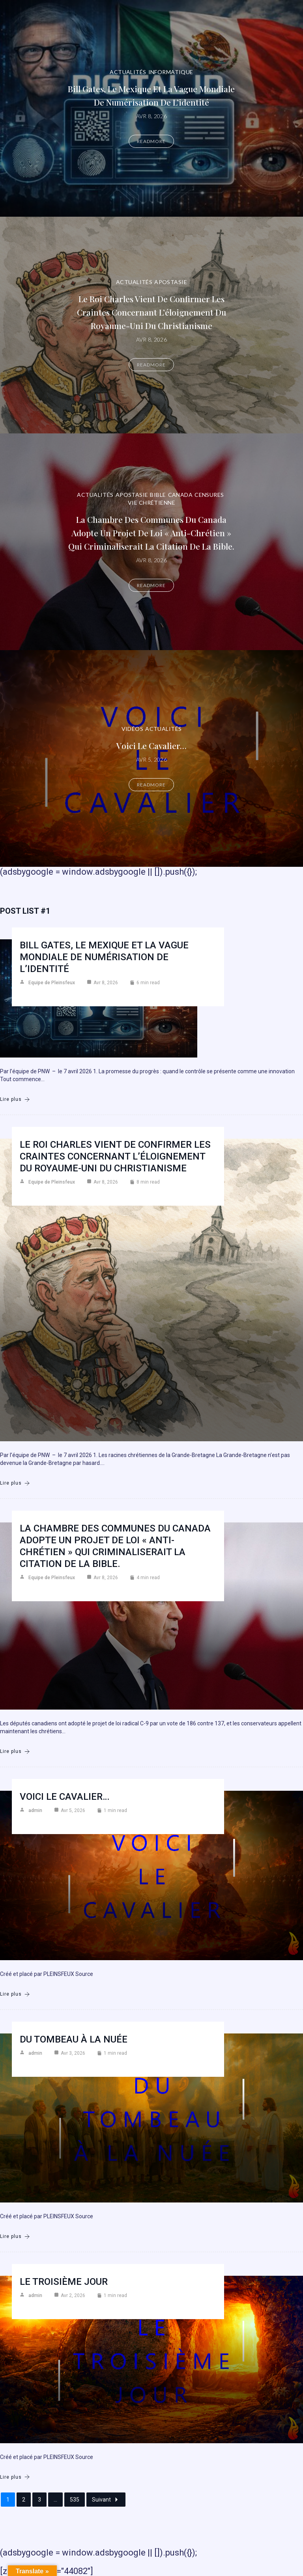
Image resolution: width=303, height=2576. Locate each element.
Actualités (128, 72)
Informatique (170, 72)
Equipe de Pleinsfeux (51, 982)
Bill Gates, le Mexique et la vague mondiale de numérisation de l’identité (104, 957)
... (55, 2499)
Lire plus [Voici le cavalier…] (15, 1994)
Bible (158, 495)
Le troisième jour (64, 2281)
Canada (180, 495)
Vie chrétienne (151, 503)
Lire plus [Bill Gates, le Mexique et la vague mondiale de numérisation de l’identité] (15, 1099)
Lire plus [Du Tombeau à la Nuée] (15, 2237)
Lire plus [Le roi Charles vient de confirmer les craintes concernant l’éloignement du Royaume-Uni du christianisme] (15, 1483)
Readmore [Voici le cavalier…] (151, 785)
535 (74, 2499)
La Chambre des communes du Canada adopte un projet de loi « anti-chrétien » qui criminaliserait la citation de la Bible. (151, 533)
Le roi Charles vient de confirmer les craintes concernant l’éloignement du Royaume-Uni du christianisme (151, 312)
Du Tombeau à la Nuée (73, 2039)
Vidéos (133, 729)
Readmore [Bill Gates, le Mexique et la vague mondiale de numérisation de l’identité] (151, 141)
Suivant (106, 2499)
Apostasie (170, 282)
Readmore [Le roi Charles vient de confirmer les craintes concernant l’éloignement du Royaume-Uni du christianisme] (151, 365)
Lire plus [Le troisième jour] (15, 2477)
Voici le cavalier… (151, 745)
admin (35, 1810)
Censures (209, 495)
